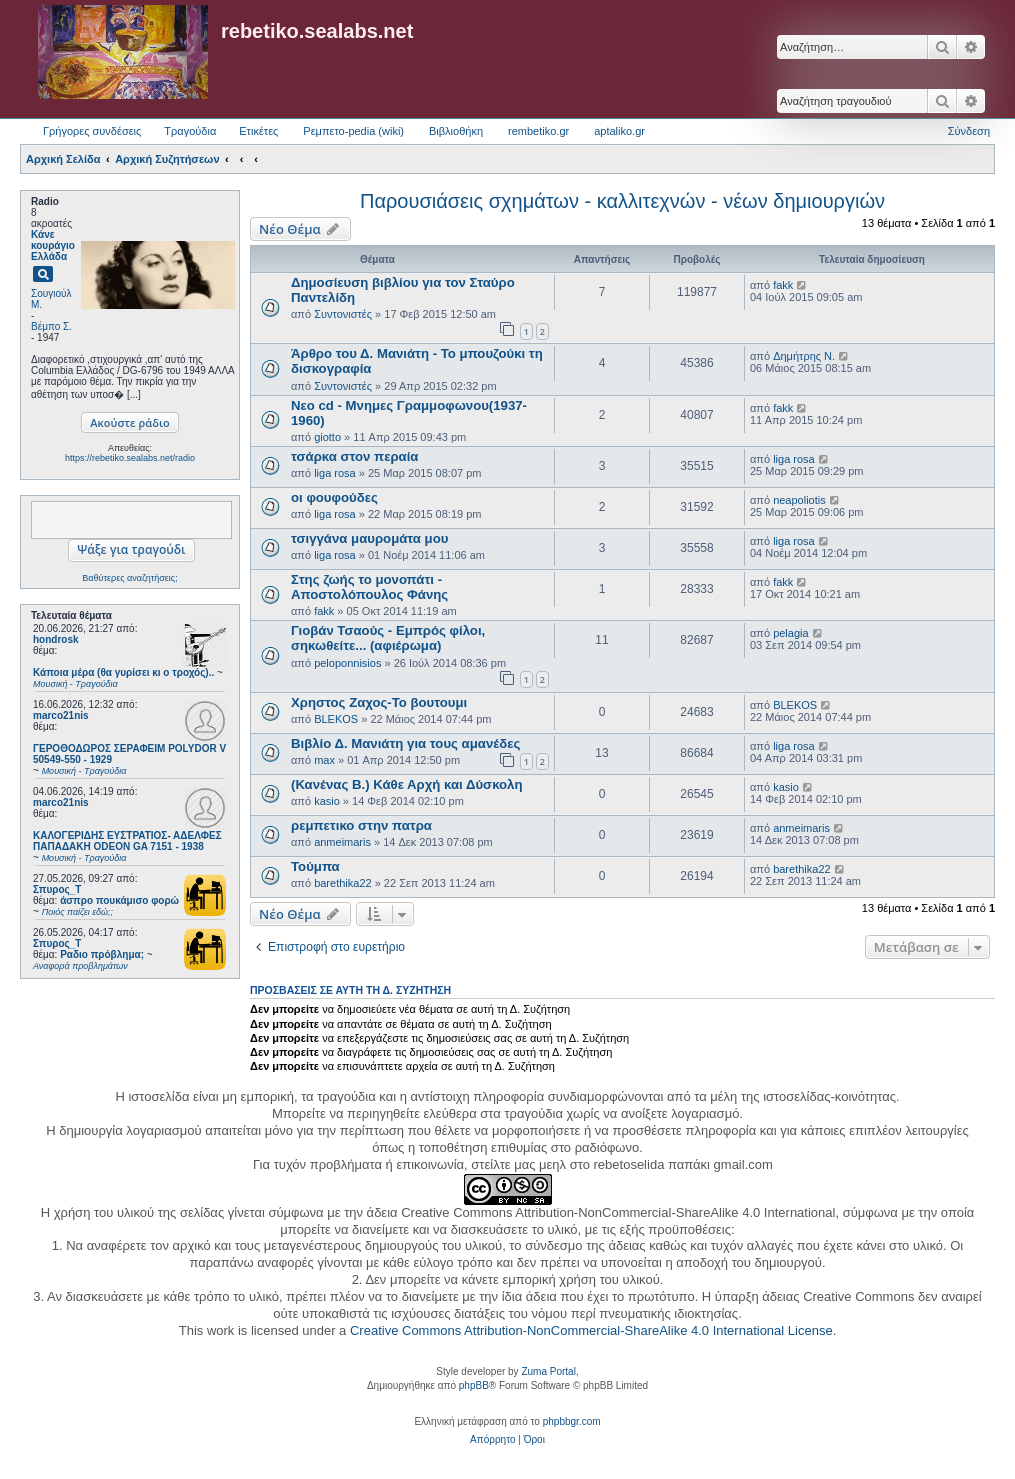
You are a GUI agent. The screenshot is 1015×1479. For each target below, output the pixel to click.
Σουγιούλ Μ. (51, 299)
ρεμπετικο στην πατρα (361, 825)
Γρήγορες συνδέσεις (92, 131)
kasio (327, 801)
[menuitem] (492, 1440)
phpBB (474, 1385)
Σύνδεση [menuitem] (969, 131)
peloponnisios (347, 663)
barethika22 (343, 883)
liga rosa (335, 473)
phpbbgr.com (572, 1421)
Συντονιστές (343, 314)
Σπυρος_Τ (57, 889)
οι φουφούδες (334, 497)
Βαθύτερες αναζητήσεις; (129, 578)
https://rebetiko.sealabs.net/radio (130, 458)
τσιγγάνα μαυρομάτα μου (369, 538)
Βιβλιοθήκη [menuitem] (456, 131)
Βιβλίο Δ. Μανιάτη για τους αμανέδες (405, 743)
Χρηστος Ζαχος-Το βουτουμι (379, 702)
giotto (327, 437)
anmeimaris (342, 842)
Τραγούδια (190, 131)
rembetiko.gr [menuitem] (538, 131)
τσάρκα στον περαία (354, 456)
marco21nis (61, 715)
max (324, 760)
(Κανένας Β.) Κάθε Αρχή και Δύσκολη (407, 784)
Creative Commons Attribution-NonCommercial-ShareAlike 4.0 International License (591, 1330)
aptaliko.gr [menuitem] (619, 131)
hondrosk (56, 639)
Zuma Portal (548, 1371)
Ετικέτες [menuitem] (258, 131)
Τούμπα (315, 866)
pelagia (790, 633)
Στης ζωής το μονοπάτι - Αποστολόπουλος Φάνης (369, 587)
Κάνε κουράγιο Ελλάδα (53, 245)
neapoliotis (799, 500)
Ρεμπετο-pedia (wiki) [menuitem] (353, 131)
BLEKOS (336, 719)
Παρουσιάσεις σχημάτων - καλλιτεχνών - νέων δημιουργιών (622, 201)
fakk (783, 285)
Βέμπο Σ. (51, 326)
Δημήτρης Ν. (804, 356)
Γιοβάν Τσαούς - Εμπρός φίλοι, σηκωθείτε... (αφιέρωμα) (388, 638)
